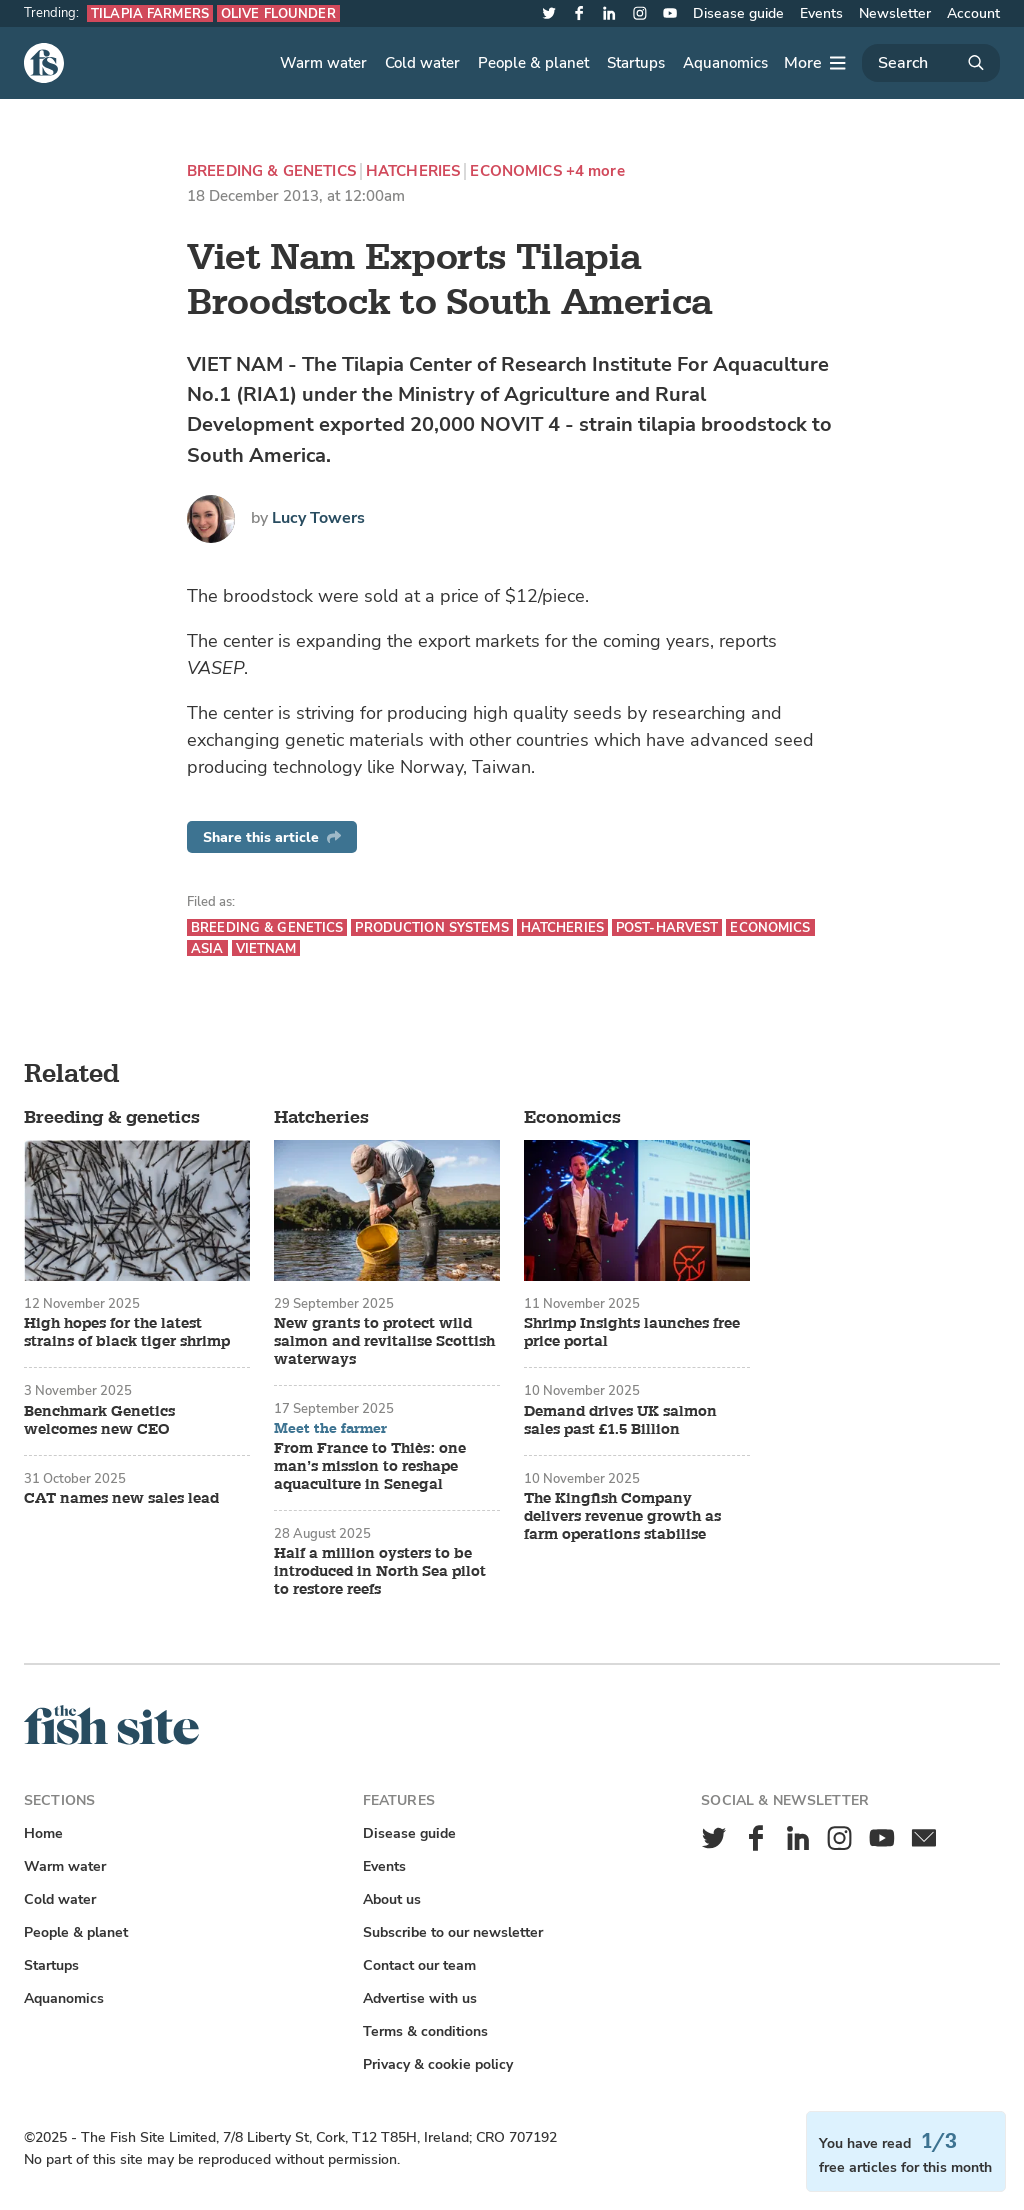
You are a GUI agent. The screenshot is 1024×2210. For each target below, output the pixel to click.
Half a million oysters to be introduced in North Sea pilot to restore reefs (380, 1572)
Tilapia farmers (150, 13)
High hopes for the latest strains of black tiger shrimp (127, 1333)
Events (821, 13)
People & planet (533, 63)
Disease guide (738, 13)
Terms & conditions (425, 2031)
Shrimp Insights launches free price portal (632, 1333)
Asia (207, 948)
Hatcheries (413, 171)
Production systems (431, 927)
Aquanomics (725, 63)
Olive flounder (278, 13)
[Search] (931, 63)
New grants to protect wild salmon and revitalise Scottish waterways (384, 1342)
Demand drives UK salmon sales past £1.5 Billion (620, 1421)
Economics (515, 171)
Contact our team (419, 1965)
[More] (815, 63)
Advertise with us (420, 1998)
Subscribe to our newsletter (453, 1932)
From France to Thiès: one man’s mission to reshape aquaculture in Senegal (370, 1467)
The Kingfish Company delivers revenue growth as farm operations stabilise (622, 1517)
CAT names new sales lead (121, 1499)
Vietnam (266, 948)
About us (392, 1899)
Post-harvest (667, 927)
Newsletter (895, 13)
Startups (636, 63)
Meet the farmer (330, 1429)
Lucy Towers (318, 518)
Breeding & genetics (271, 171)
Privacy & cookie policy (438, 2064)
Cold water (422, 63)
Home (43, 1833)
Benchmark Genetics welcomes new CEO (99, 1421)
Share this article (272, 837)
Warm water (323, 63)
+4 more (595, 171)
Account (973, 13)
